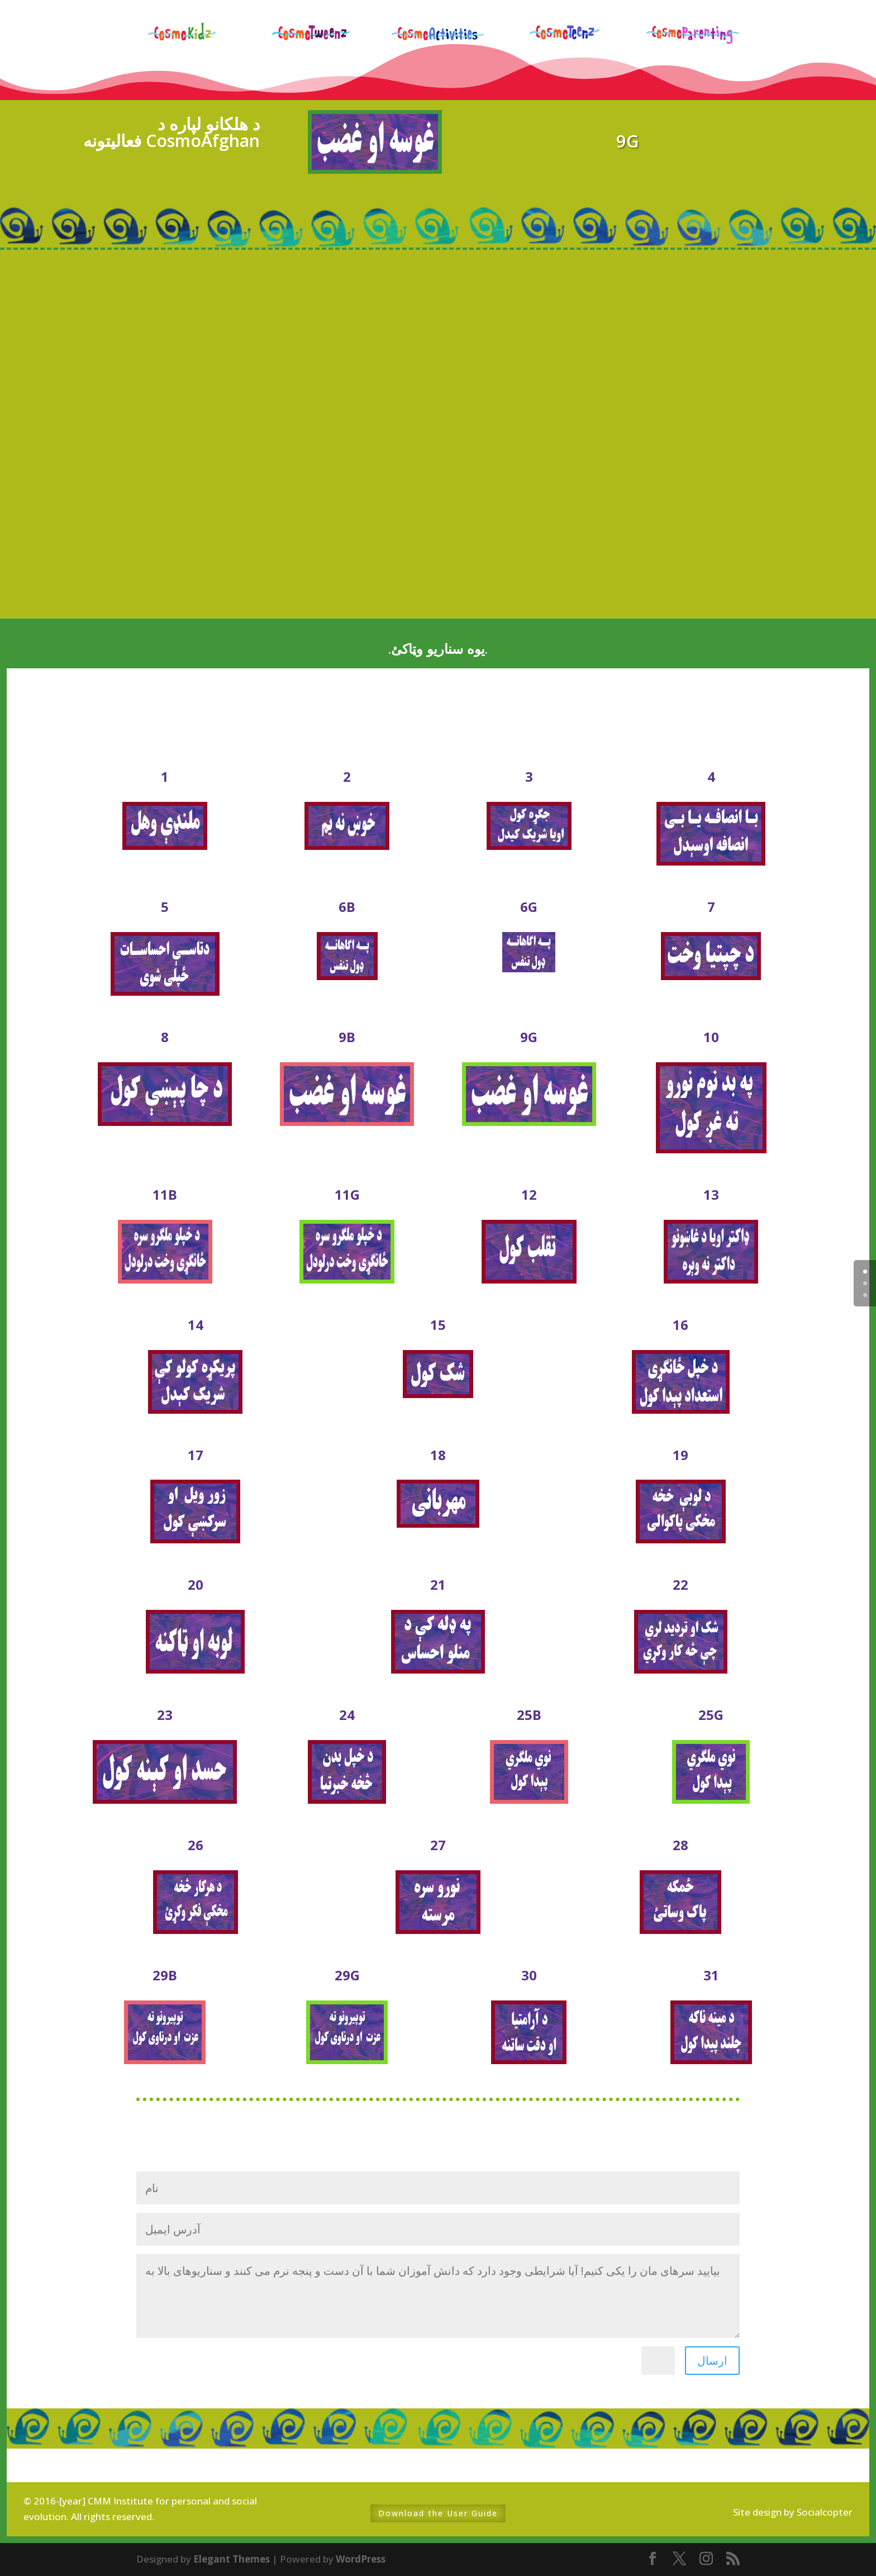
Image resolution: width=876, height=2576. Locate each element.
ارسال (712, 2360)
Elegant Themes (231, 2559)
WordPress (360, 2559)
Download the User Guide (438, 2513)
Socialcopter (825, 2512)
